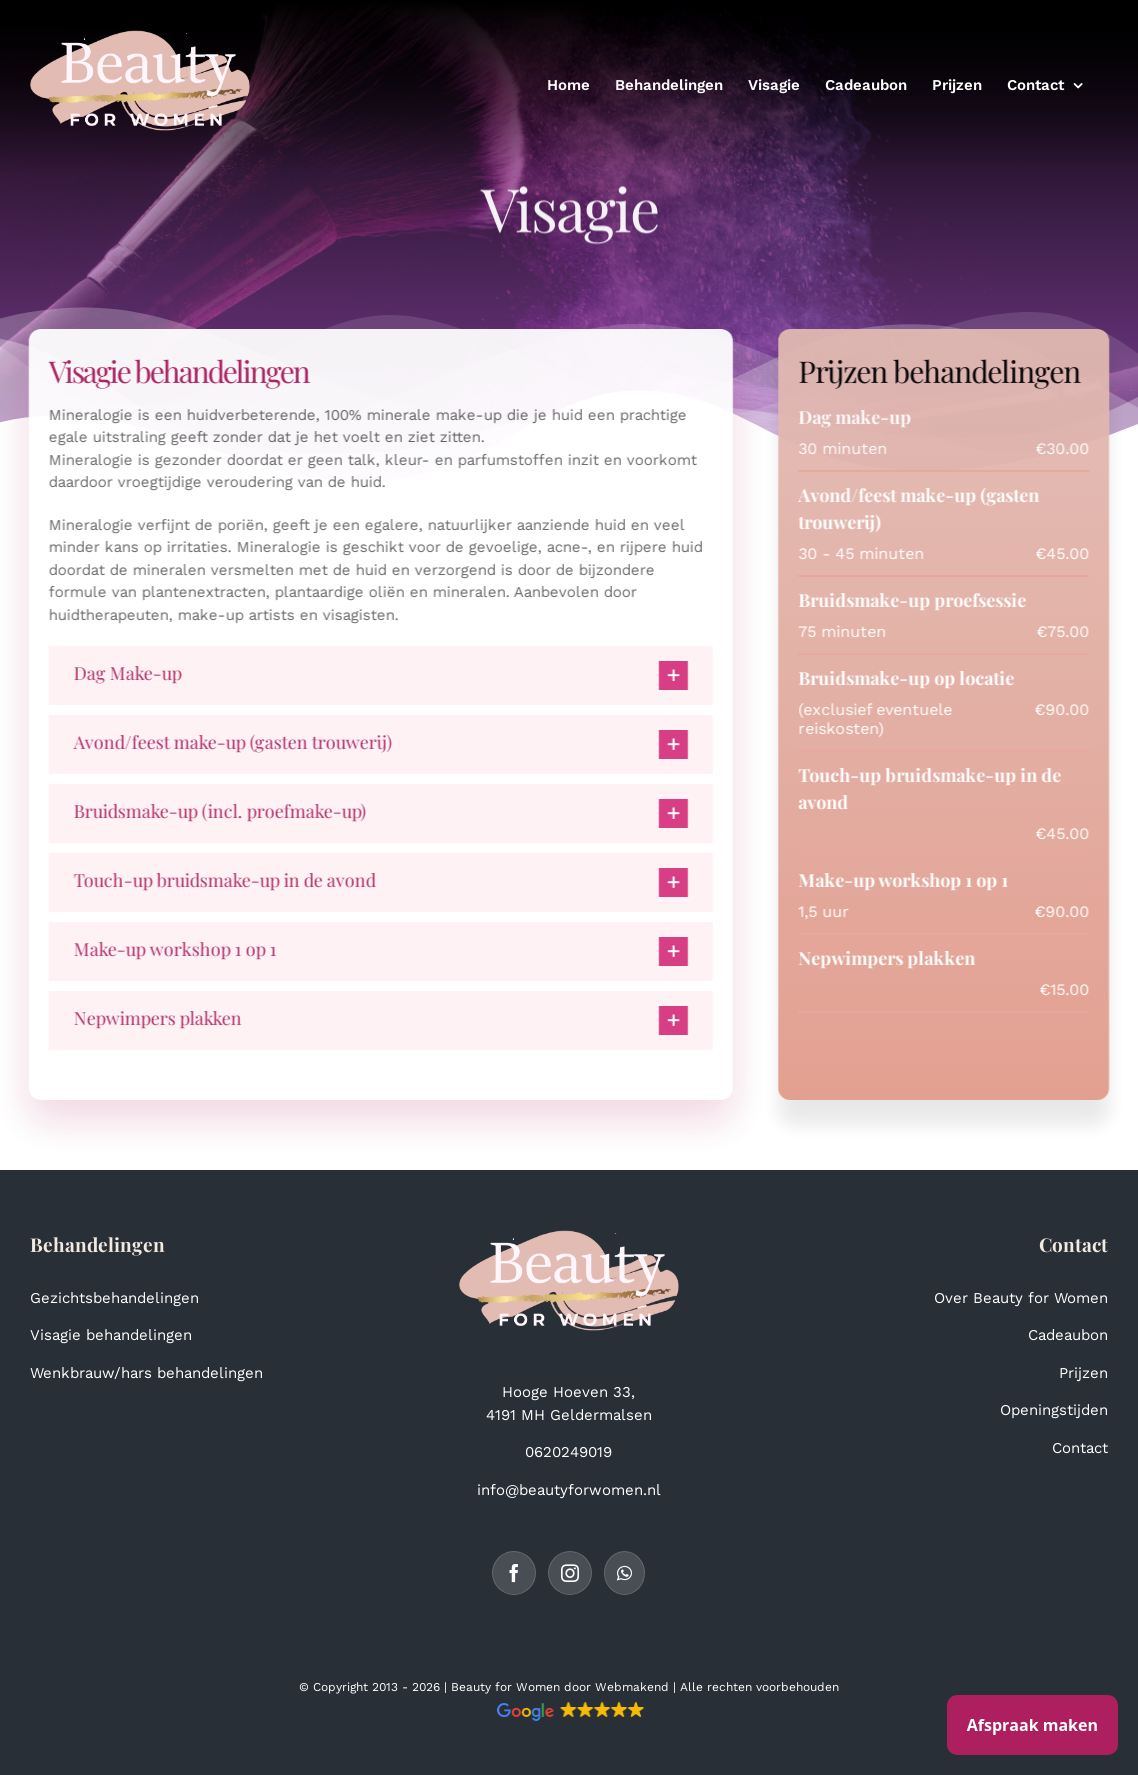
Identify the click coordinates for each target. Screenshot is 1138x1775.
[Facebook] (514, 1573)
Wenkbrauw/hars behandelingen (146, 1373)
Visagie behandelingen (111, 1335)
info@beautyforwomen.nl (569, 1490)
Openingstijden (1054, 1410)
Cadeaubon (1068, 1335)
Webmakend (632, 1687)
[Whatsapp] (624, 1573)
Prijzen (1083, 1373)
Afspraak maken (1032, 1725)
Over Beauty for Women (1021, 1298)
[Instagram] (570, 1573)
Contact (1080, 1448)
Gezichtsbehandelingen (114, 1298)
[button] (378, 675)
